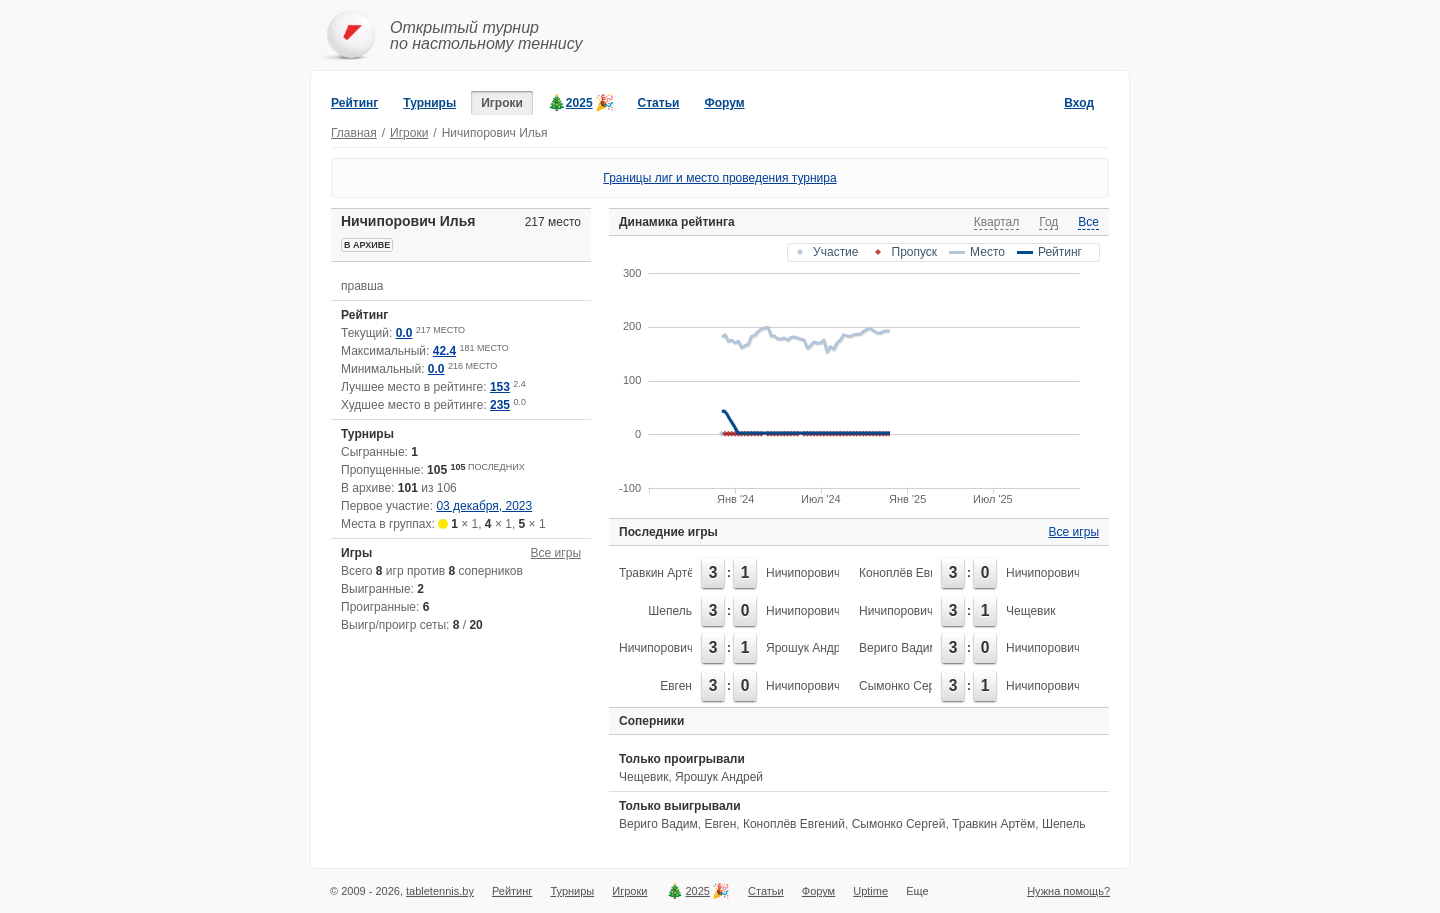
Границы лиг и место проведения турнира (719, 178)
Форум (724, 103)
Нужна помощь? (1068, 891)
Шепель (670, 611)
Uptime (870, 891)
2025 (579, 103)
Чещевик (1030, 611)
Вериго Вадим (898, 648)
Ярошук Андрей (810, 648)
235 (500, 405)
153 (500, 387)
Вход (1079, 103)
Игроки (502, 103)
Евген (676, 686)
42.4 (444, 351)
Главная (354, 133)
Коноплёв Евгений (910, 573)
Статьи (659, 103)
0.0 (404, 333)
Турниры (429, 103)
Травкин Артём (660, 573)
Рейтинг (354, 103)
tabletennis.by (440, 891)
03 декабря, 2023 (484, 506)
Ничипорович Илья (819, 573)
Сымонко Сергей (906, 686)
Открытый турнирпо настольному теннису (486, 35)
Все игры (556, 553)
